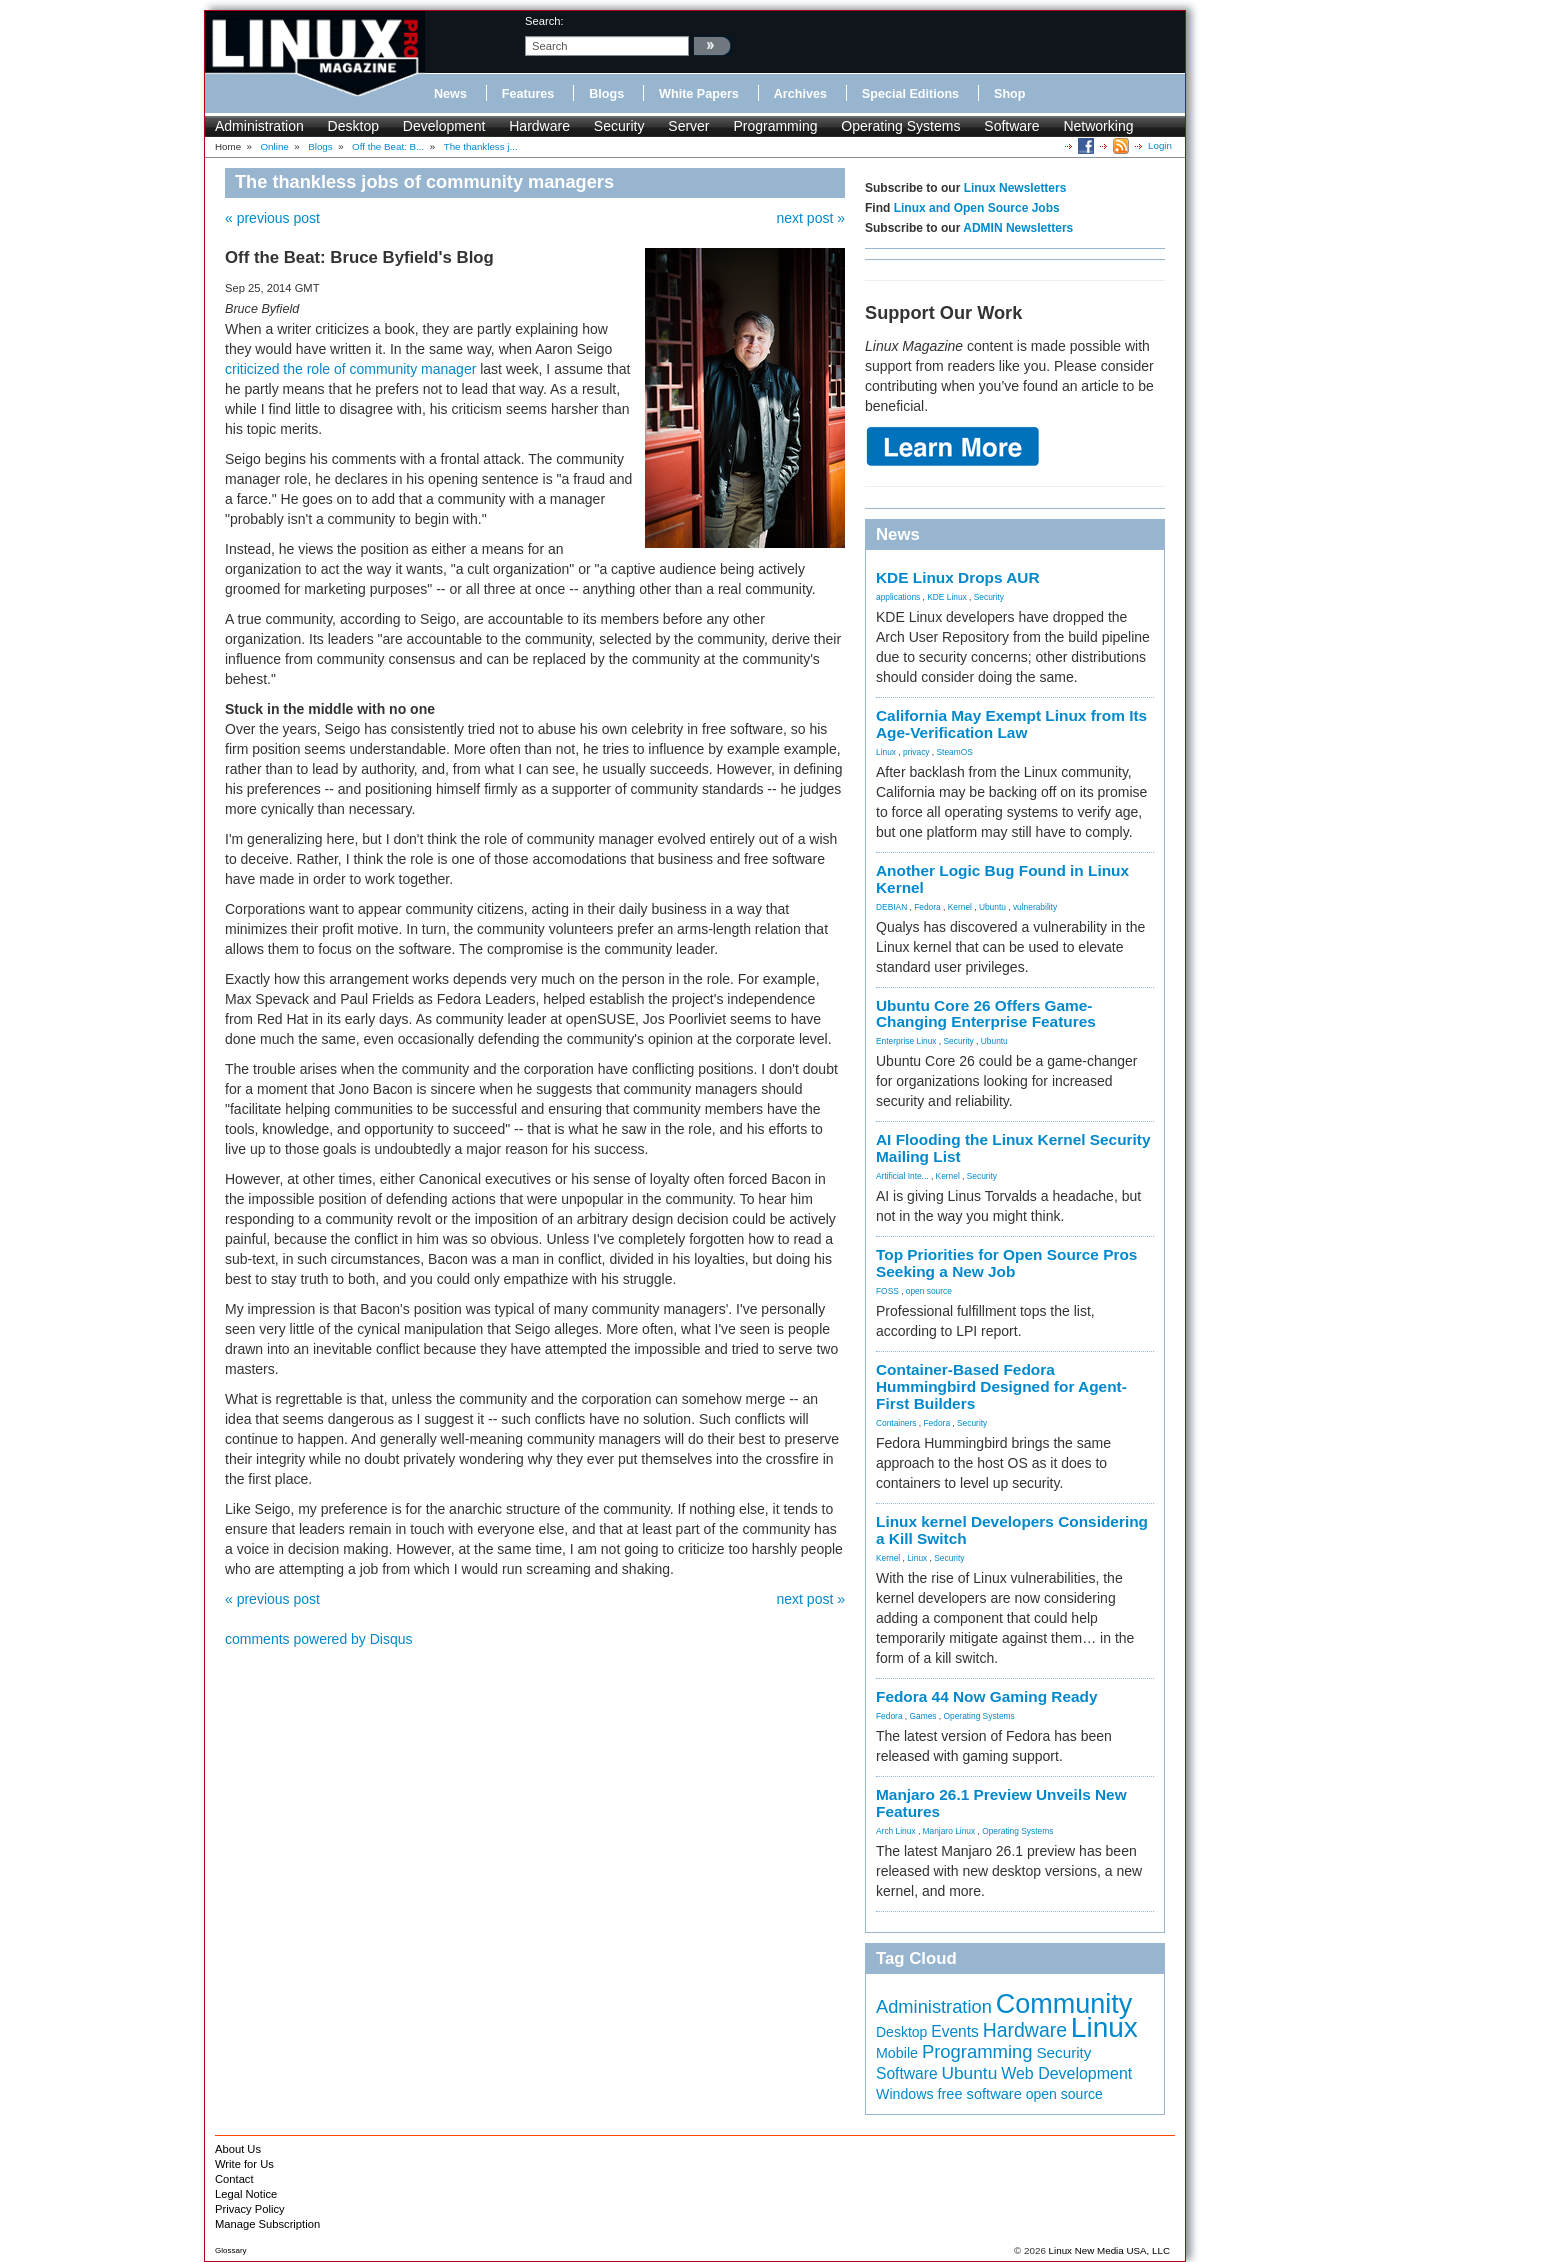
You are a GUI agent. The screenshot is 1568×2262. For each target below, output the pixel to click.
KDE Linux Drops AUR (958, 577)
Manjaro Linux (949, 1831)
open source (929, 1291)
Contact (234, 2179)
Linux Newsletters (1015, 188)
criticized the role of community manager (350, 369)
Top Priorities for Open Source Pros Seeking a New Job (1006, 1263)
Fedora (927, 907)
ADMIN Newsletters (1018, 228)
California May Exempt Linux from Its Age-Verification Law (1011, 724)
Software (1011, 126)
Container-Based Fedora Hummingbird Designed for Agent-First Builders (1001, 1386)
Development (444, 126)
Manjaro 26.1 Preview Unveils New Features (1001, 1803)
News (450, 94)
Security (619, 126)
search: (544, 21)
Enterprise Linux (906, 1041)
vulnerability (1035, 907)
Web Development (1066, 2073)
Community (1064, 2004)
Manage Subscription (267, 2224)
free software (979, 2094)
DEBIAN (891, 907)
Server (688, 126)
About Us (238, 2149)
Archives (800, 94)
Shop (1009, 94)
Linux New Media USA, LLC (1109, 2250)
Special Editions (910, 94)
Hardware (539, 126)
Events (955, 2031)
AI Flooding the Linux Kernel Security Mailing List (1013, 1148)
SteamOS (955, 752)
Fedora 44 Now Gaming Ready (987, 1696)
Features (528, 94)
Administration (259, 126)
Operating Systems (900, 126)
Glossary (231, 2250)
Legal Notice (246, 2194)
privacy (916, 752)
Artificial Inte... (902, 1176)
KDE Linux (947, 597)
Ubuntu (992, 907)
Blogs (606, 94)
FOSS (887, 1291)
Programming (775, 126)
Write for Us (244, 2164)
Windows (905, 2094)
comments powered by (319, 1639)
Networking (1098, 126)
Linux (886, 752)
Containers (896, 1423)
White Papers (699, 94)
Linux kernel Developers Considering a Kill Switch (1012, 1530)
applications (898, 597)
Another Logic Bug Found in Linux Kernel (1002, 879)
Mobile (897, 2053)
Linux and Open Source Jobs (977, 208)
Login (1160, 145)
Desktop (353, 126)
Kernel (960, 907)
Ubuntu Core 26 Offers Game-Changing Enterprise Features (986, 1014)
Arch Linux (896, 1831)
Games (923, 1716)
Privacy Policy (250, 2209)
